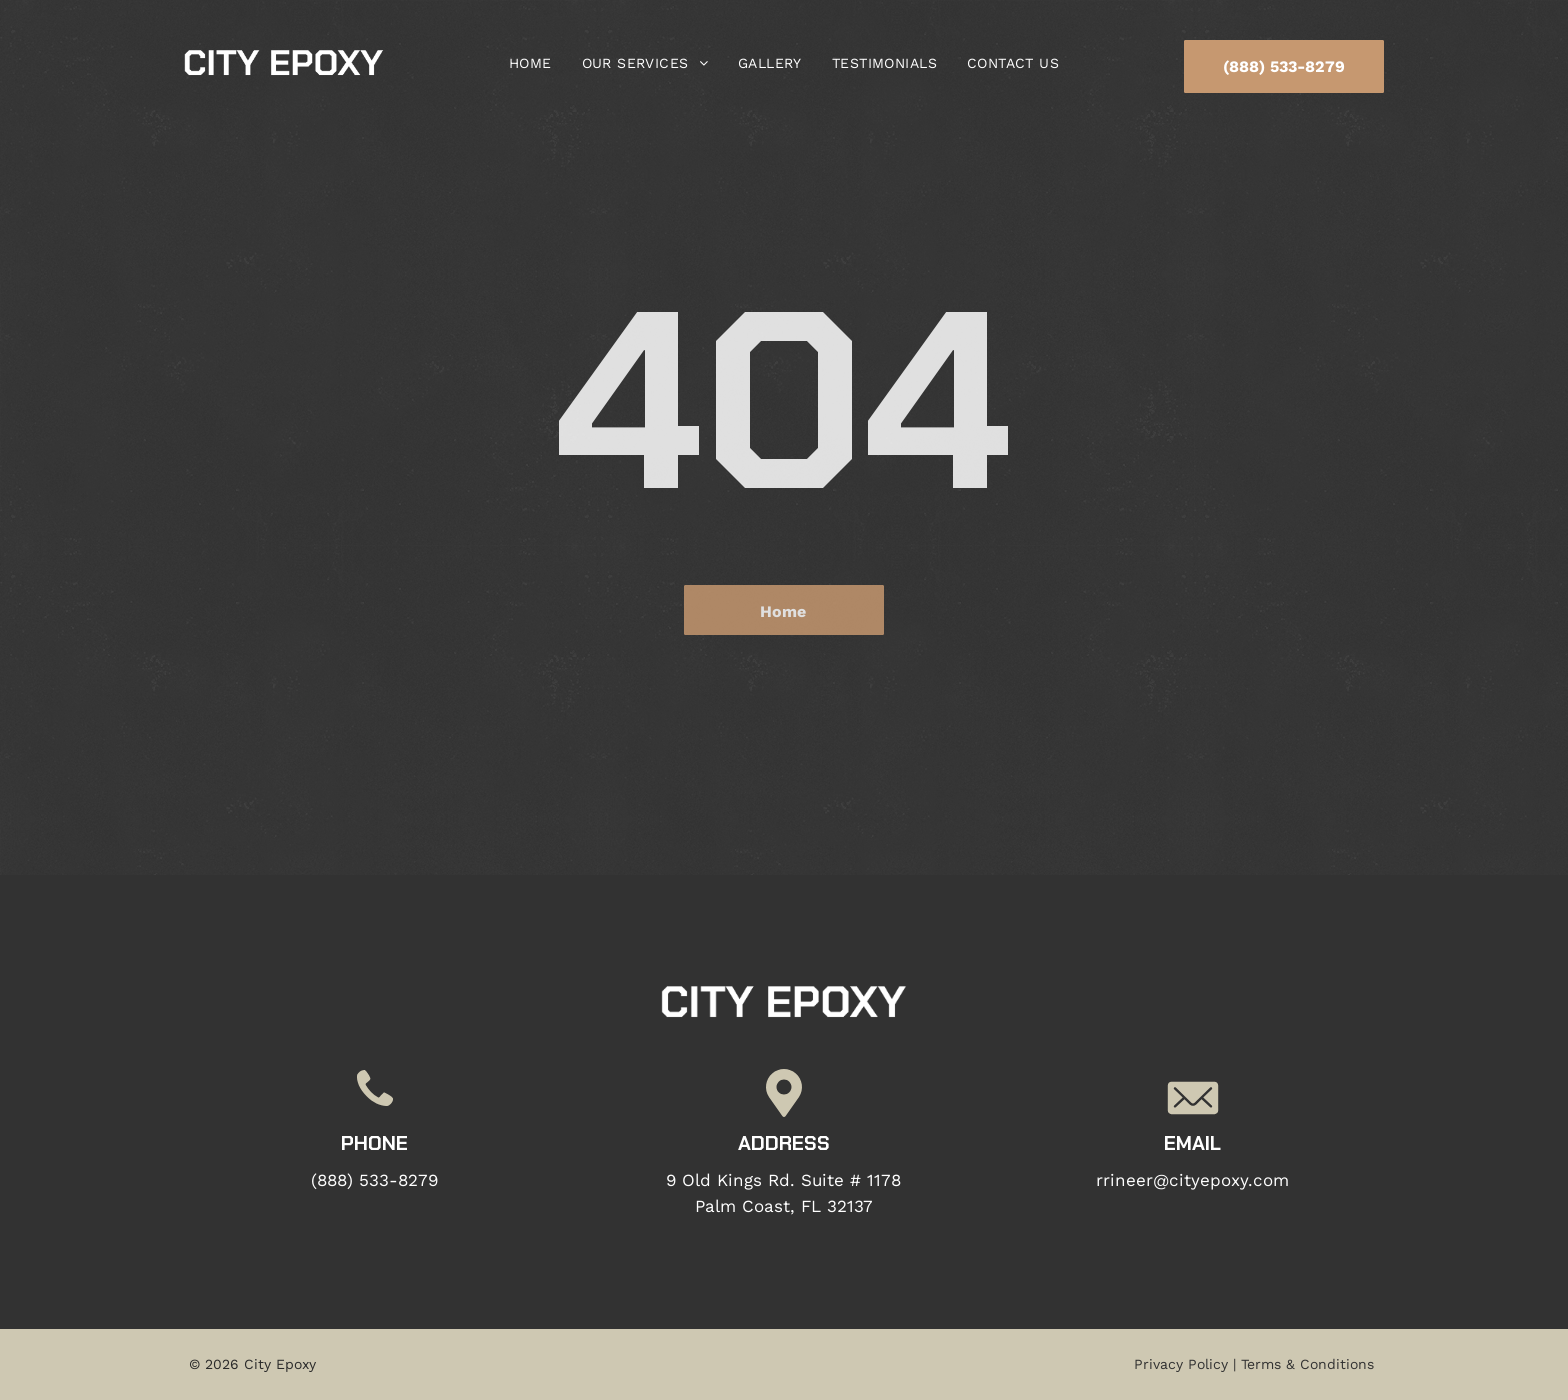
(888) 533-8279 (374, 1180)
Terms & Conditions (1307, 1364)
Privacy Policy (1181, 1364)
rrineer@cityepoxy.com (1192, 1180)
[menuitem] (530, 63)
